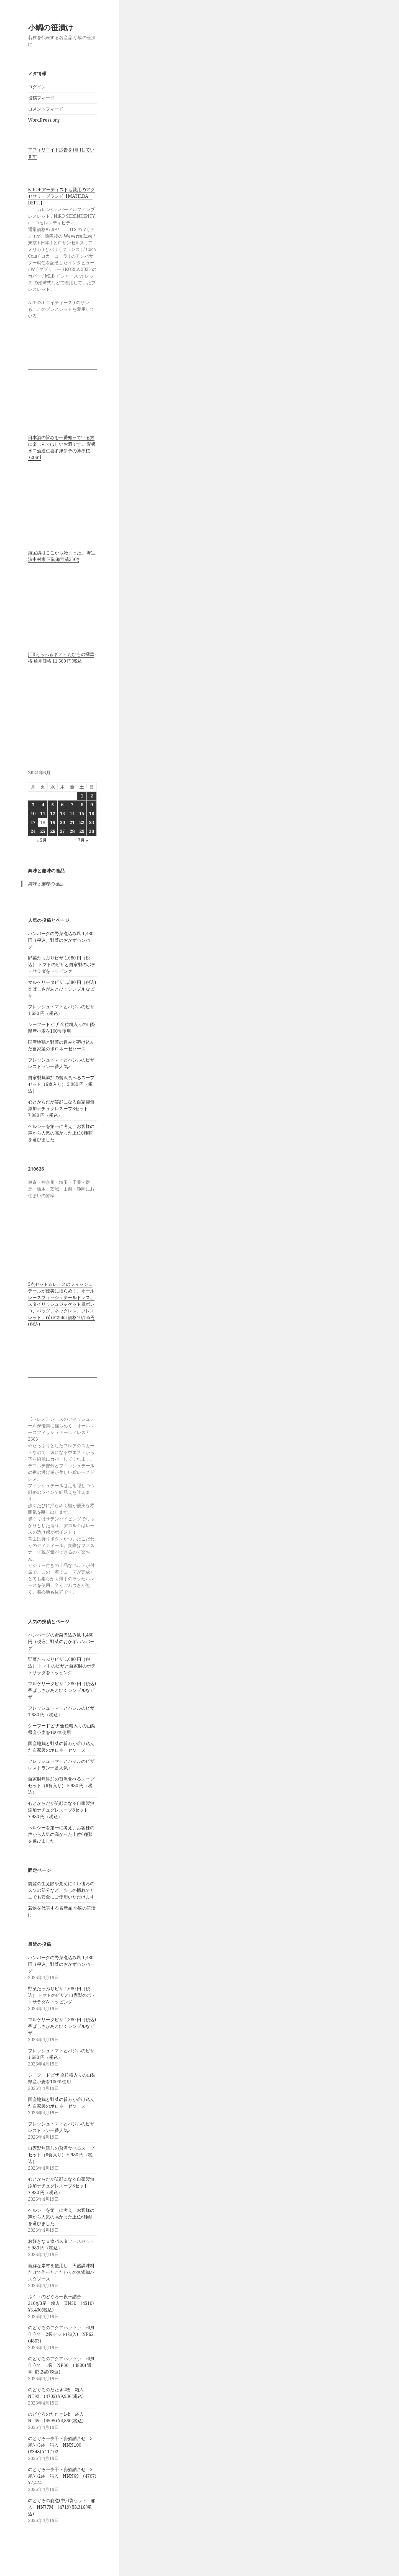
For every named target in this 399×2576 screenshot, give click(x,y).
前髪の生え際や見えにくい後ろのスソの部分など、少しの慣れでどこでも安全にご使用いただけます (61, 1890)
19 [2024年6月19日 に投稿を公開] (52, 822)
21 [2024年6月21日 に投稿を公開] (72, 822)
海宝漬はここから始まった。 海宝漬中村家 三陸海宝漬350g (62, 556)
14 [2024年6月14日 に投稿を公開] (72, 813)
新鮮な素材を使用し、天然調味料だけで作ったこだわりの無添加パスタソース (61, 2272)
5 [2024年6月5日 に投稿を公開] (52, 805)
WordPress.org (44, 120)
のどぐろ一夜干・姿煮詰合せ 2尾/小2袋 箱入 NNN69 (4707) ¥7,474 (62, 2476)
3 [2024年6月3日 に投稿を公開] (33, 805)
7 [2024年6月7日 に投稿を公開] (72, 805)
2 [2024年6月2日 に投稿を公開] (91, 796)
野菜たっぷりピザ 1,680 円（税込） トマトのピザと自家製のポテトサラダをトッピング (62, 964)
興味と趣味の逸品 (46, 871)
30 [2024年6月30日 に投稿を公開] (91, 831)
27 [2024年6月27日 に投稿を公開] (62, 831)
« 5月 (42, 840)
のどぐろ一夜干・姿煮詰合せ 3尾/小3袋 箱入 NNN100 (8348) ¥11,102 (60, 2445)
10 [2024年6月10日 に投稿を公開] (32, 813)
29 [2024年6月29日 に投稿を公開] (81, 831)
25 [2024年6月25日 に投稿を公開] (42, 831)
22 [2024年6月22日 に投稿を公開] (81, 822)
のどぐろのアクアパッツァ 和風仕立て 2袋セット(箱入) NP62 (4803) (63, 2334)
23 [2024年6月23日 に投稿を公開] (91, 822)
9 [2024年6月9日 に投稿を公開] (91, 805)
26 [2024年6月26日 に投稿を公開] (52, 831)
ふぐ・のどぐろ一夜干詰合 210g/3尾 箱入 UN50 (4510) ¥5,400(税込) (61, 2303)
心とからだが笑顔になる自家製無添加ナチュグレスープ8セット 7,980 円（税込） (61, 1108)
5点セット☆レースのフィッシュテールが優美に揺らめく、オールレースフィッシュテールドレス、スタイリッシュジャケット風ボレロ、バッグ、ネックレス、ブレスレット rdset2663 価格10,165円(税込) (61, 1304)
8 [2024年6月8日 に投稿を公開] (82, 805)
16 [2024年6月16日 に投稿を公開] (91, 813)
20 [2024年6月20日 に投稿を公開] (62, 822)
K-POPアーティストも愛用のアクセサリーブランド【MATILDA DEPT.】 (61, 196)
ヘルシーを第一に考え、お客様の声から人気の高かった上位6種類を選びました (61, 1133)
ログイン (37, 87)
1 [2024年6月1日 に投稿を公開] (82, 796)
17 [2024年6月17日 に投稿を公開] (32, 822)
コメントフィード (45, 109)
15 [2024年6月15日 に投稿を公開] (81, 813)
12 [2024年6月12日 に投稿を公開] (52, 813)
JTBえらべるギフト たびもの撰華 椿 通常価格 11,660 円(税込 (61, 657)
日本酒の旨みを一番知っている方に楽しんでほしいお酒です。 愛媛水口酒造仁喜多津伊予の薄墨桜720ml (62, 447)
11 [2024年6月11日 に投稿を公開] (42, 813)
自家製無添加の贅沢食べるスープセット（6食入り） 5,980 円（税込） (61, 1084)
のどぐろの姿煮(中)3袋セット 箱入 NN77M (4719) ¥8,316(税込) (62, 2507)
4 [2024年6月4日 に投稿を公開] (43, 805)
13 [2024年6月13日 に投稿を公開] (62, 813)
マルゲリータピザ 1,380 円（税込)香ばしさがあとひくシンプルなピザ (62, 989)
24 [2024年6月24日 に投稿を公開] (32, 831)
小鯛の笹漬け (50, 27)
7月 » (83, 840)
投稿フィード (41, 98)
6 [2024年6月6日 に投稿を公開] (62, 805)
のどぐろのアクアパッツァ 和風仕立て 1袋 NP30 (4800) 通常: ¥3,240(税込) (61, 2365)
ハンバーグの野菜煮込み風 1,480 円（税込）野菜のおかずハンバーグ (61, 940)
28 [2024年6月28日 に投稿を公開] (72, 831)
